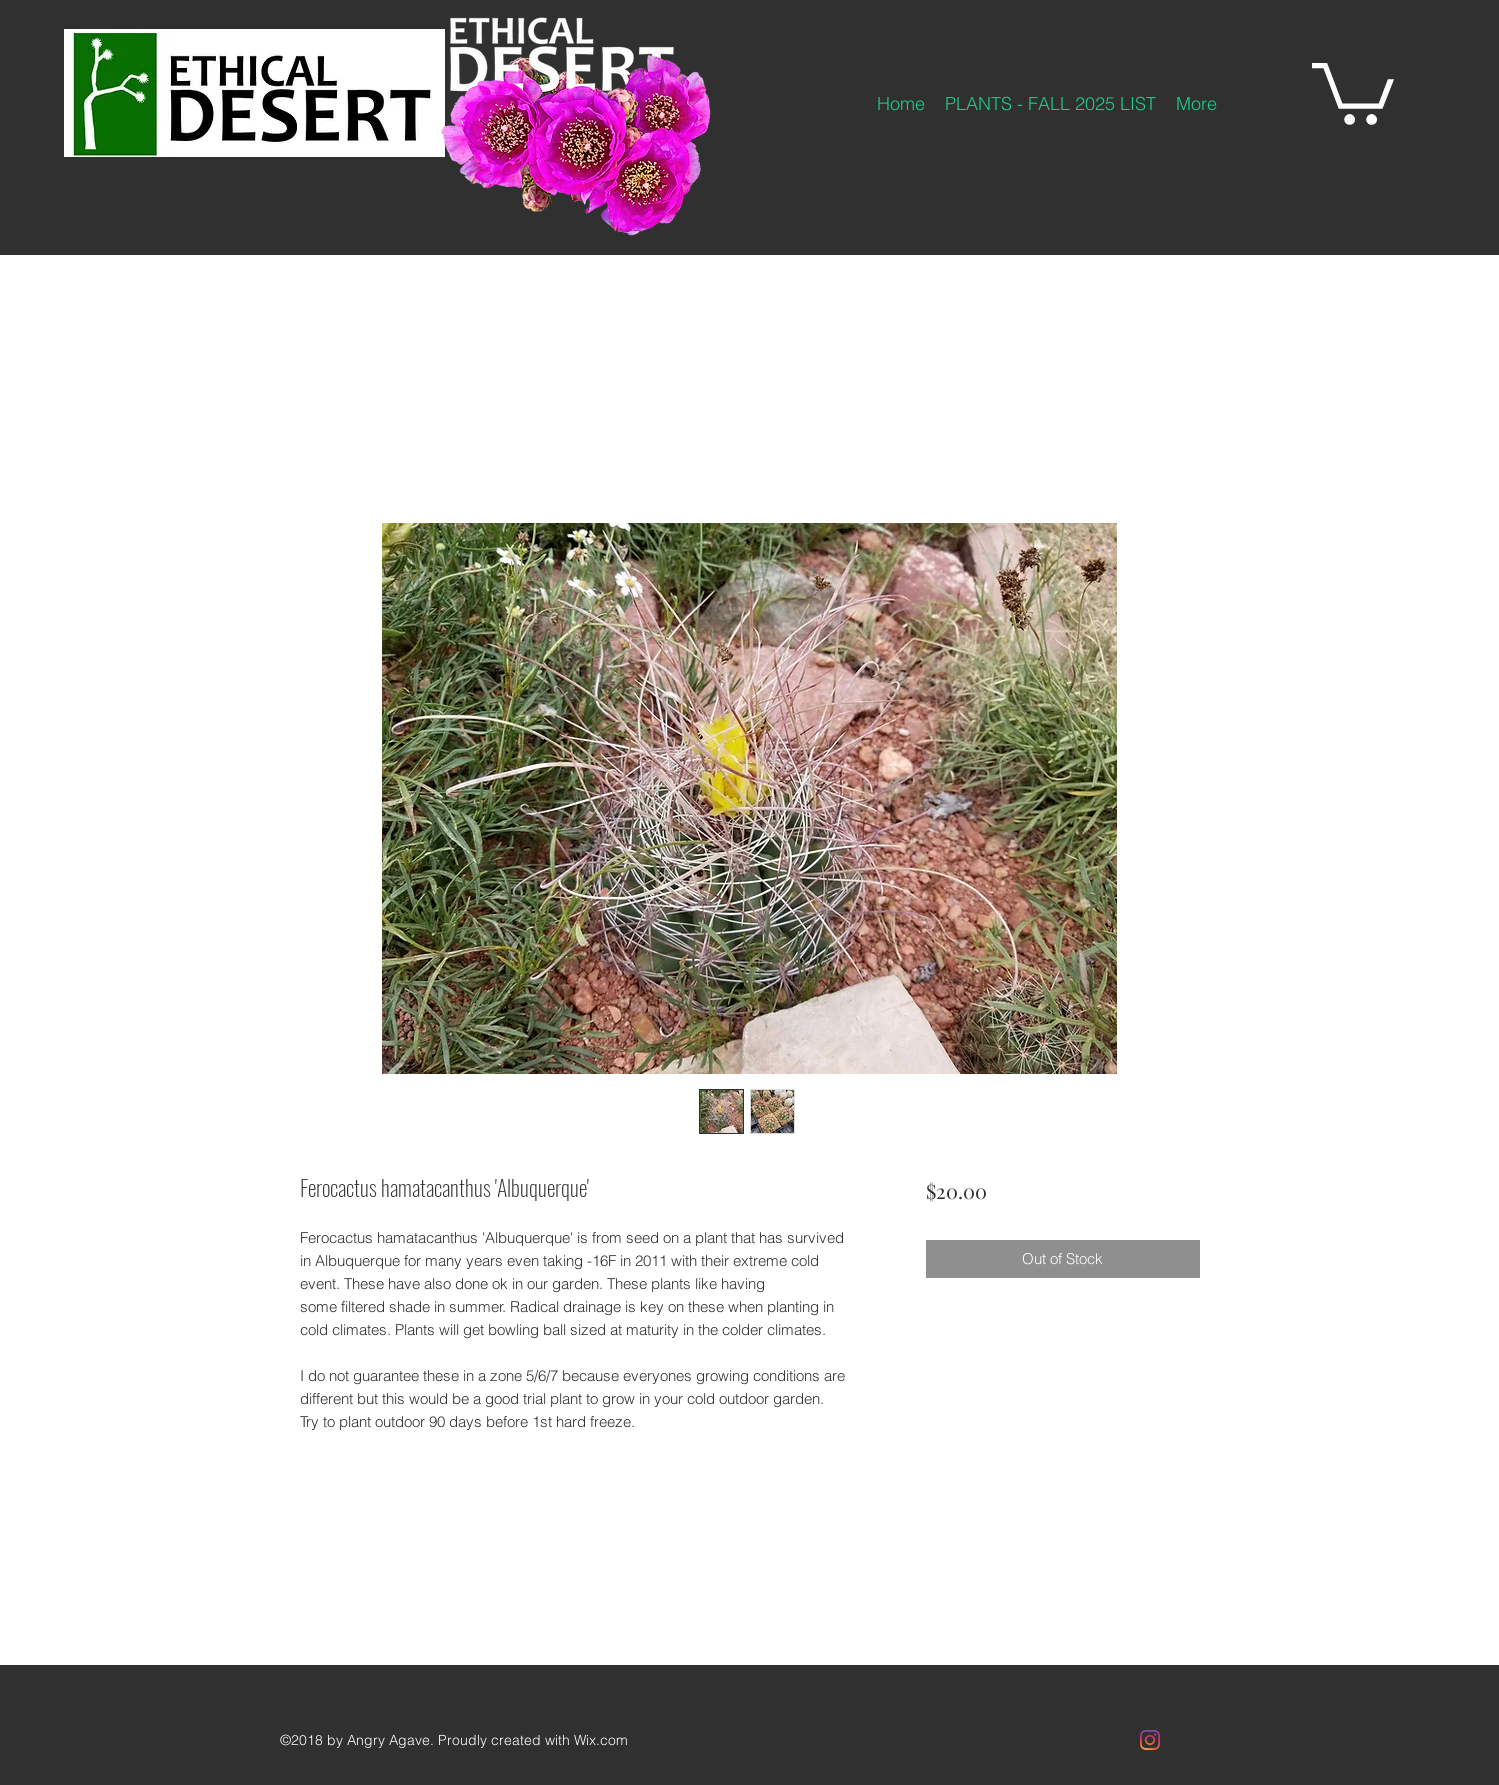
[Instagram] (1150, 1740)
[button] (1353, 90)
